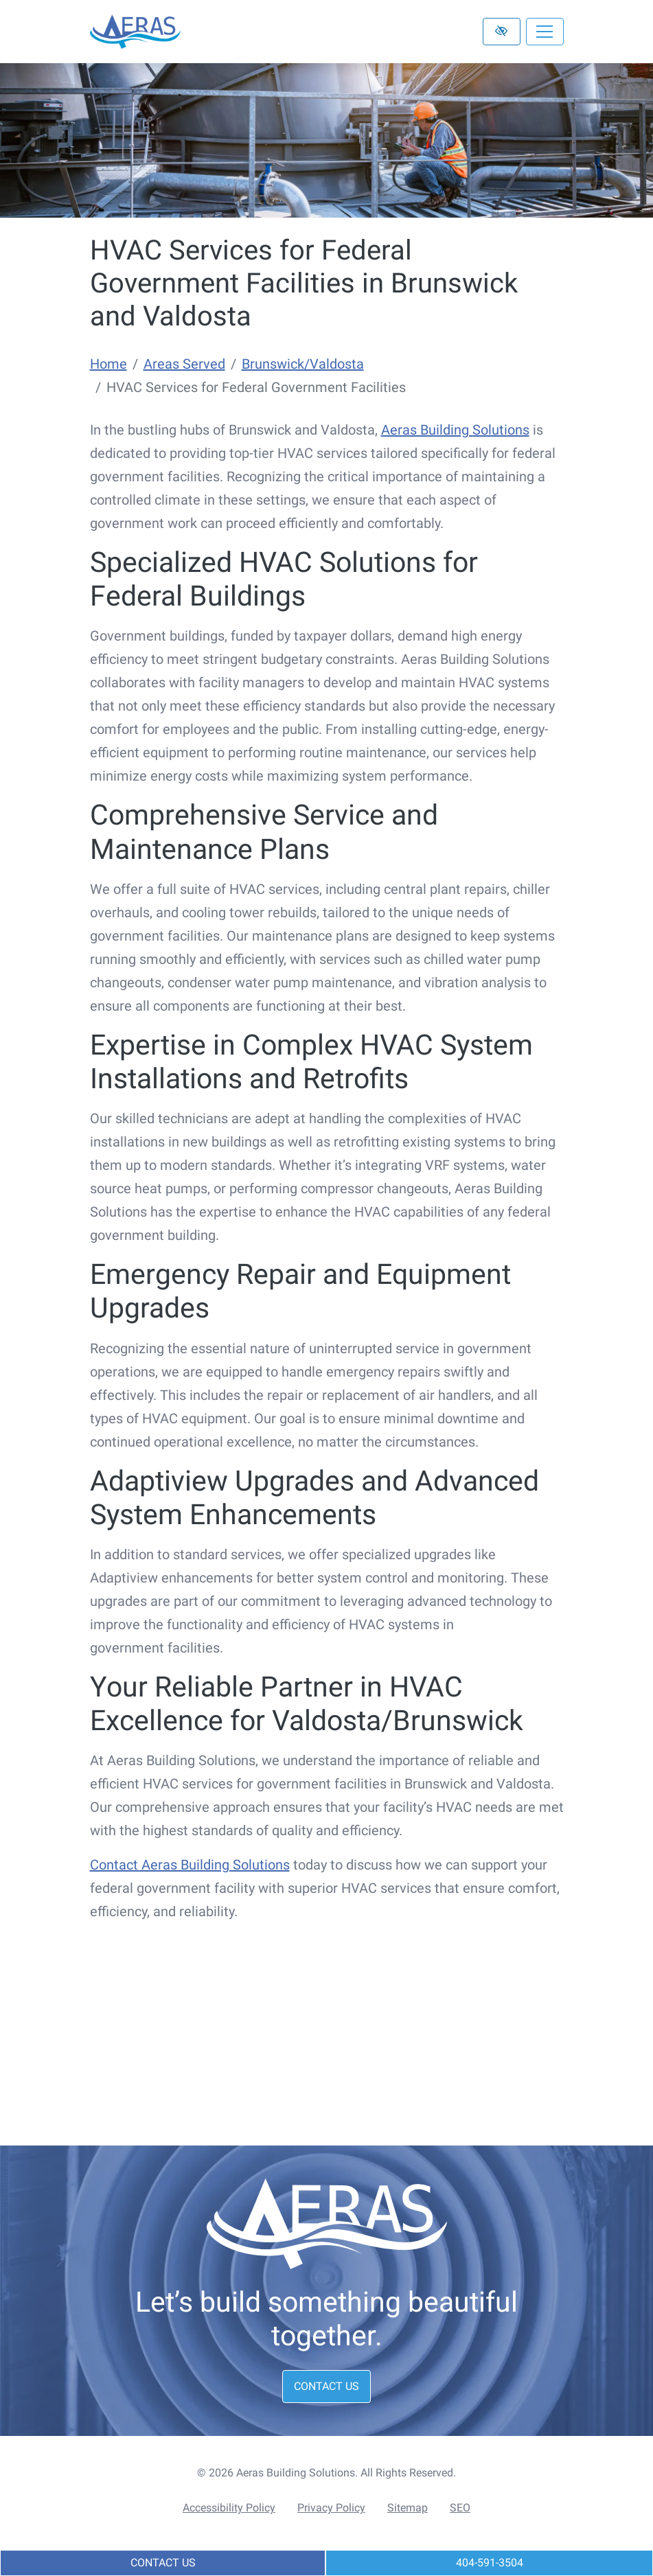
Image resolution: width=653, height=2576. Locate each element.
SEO (460, 2507)
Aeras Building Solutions (455, 430)
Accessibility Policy (229, 2507)
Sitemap (407, 2507)
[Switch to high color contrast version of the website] (501, 31)
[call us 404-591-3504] (489, 2563)
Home (108, 364)
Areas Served (184, 364)
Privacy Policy (331, 2507)
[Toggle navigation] (545, 31)
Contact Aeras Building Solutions (190, 1864)
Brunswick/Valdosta (303, 364)
